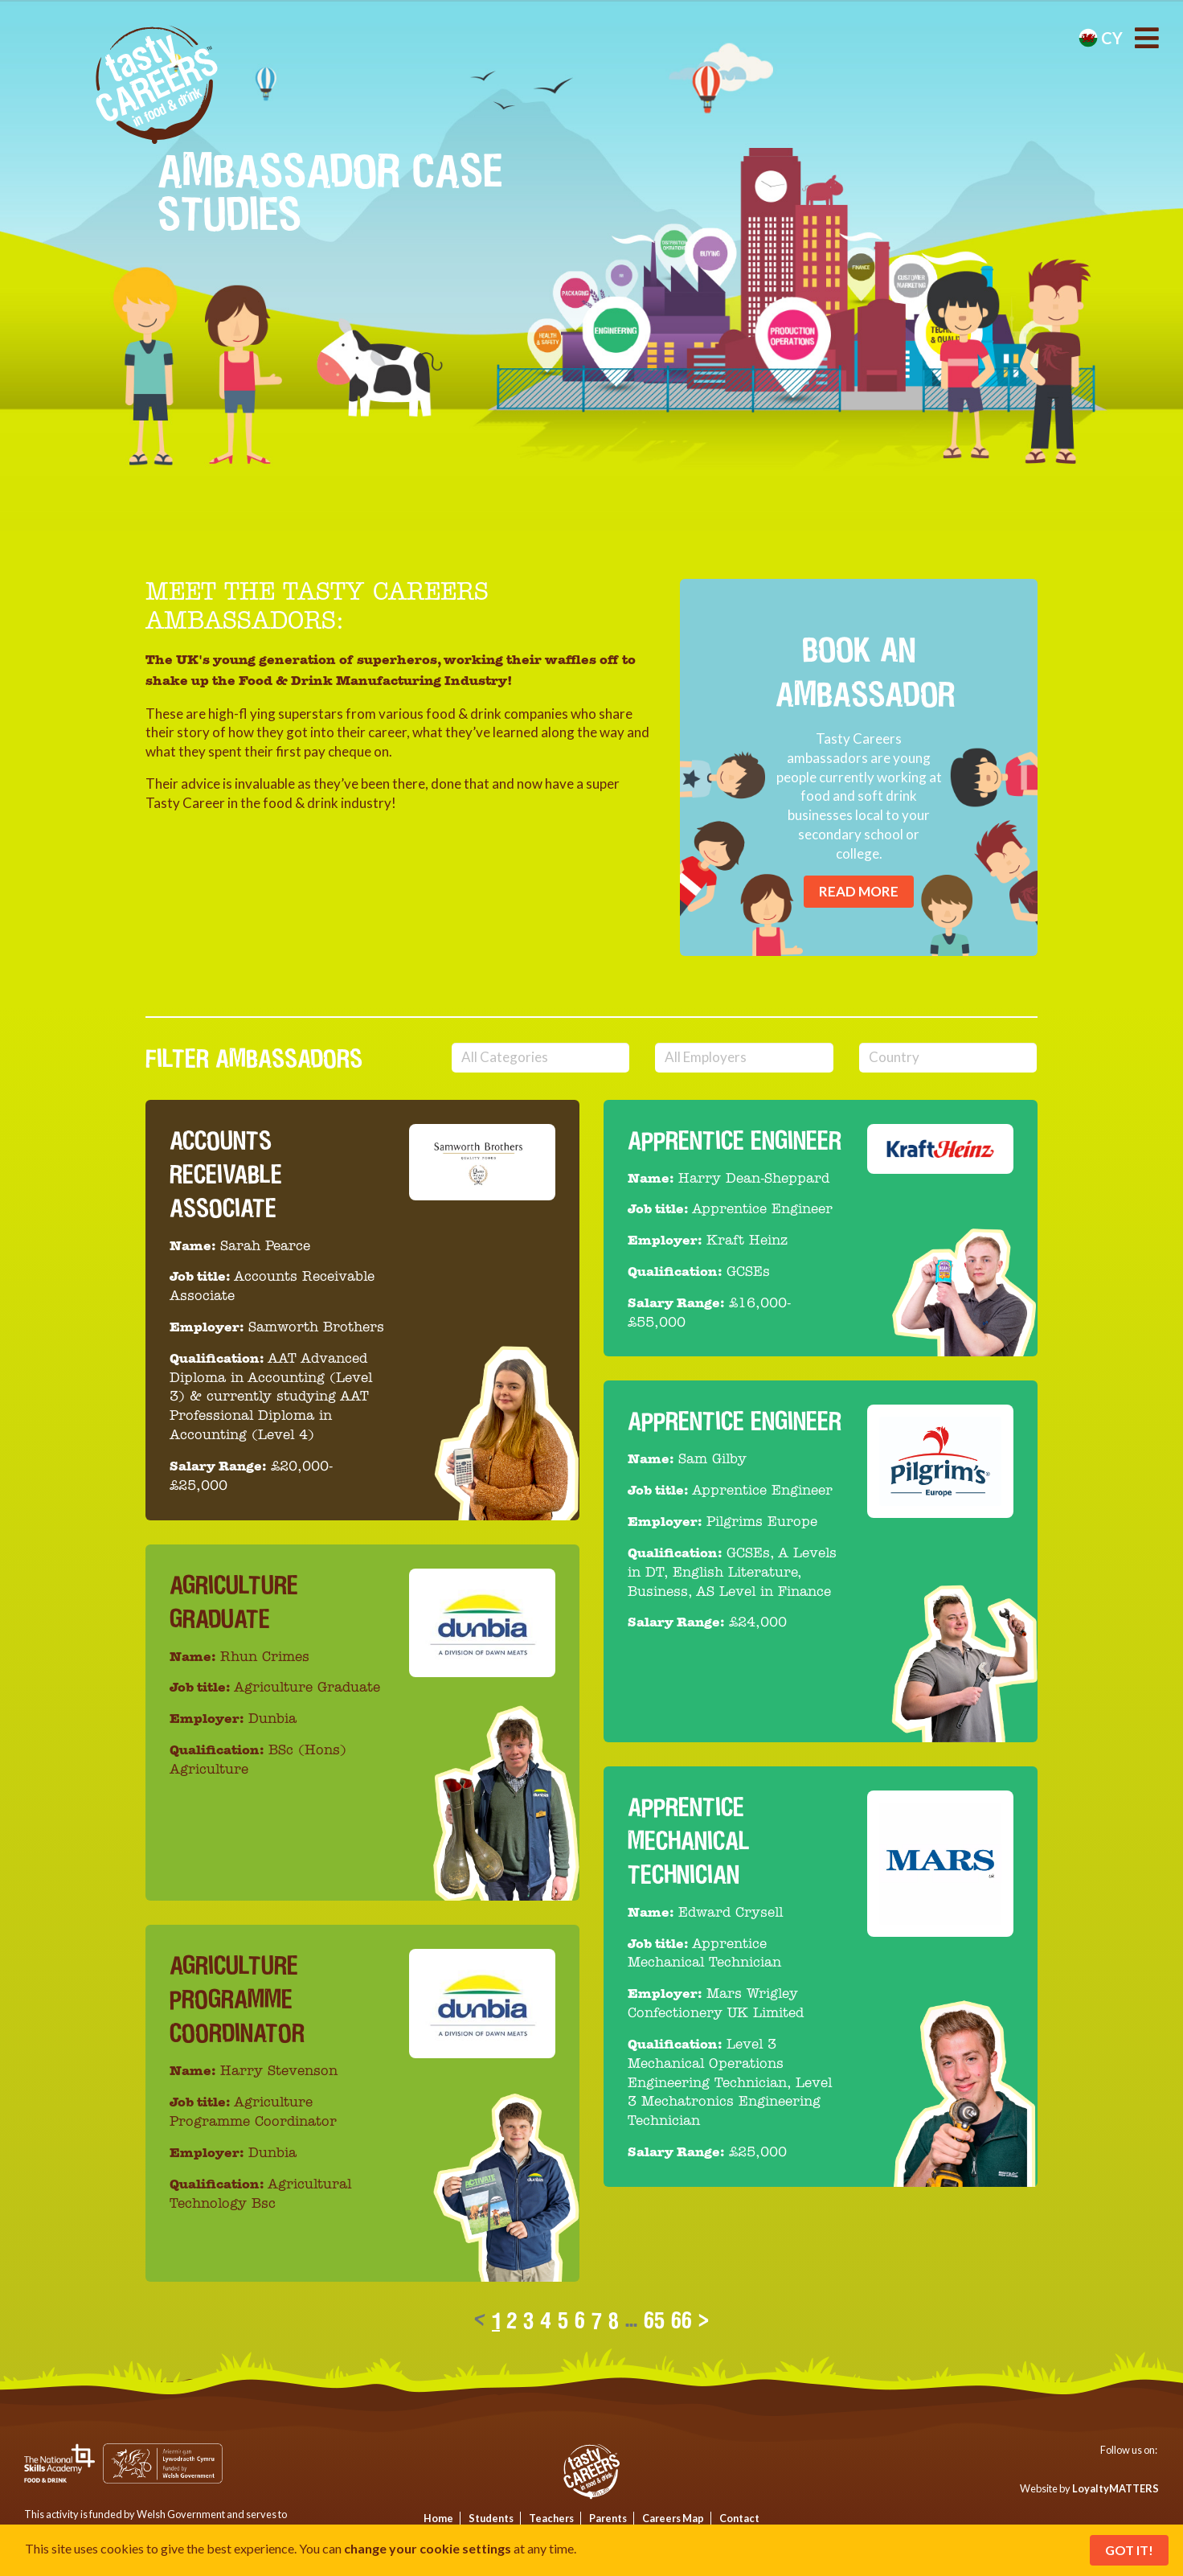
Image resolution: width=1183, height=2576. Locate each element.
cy (1101, 37)
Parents (608, 2518)
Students (491, 2518)
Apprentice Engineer (734, 1140)
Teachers (551, 2518)
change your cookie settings (427, 2548)
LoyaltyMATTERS (1115, 2488)
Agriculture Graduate (234, 1602)
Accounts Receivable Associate (226, 1174)
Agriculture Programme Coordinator (237, 1999)
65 (654, 2320)
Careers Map (673, 2518)
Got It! (1129, 2550)
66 (681, 2320)
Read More (859, 891)
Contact (739, 2518)
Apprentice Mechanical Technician (689, 1840)
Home (438, 2518)
